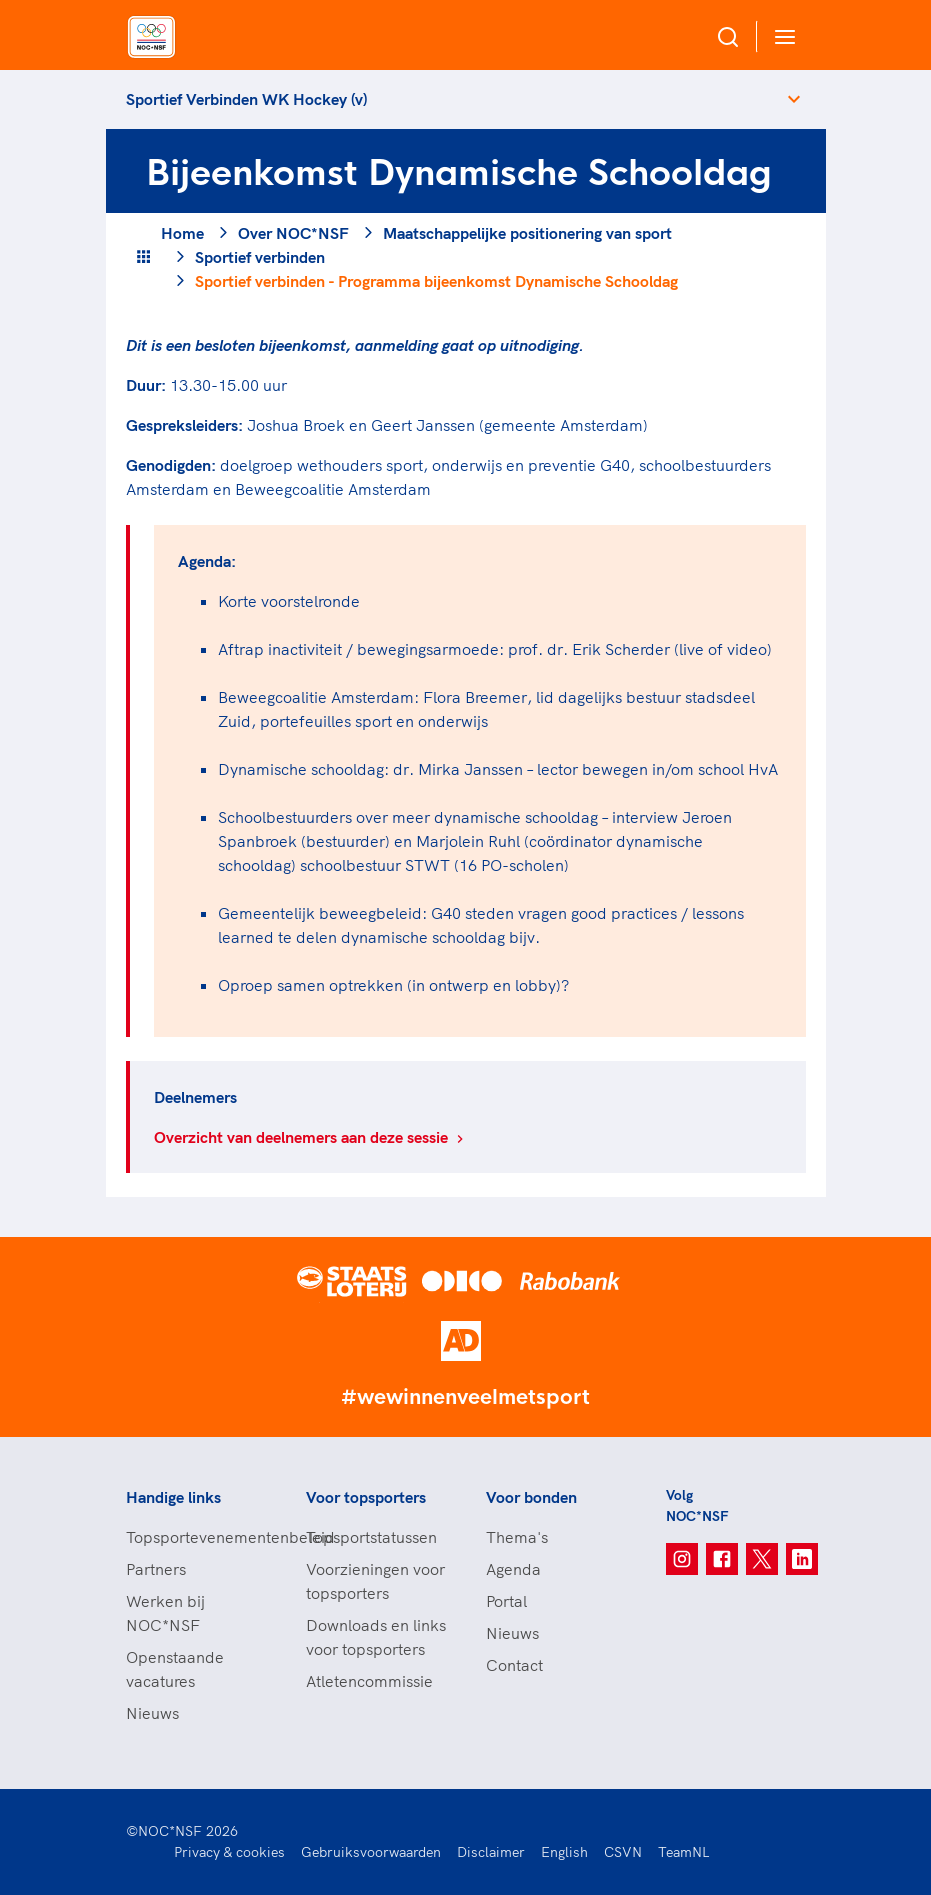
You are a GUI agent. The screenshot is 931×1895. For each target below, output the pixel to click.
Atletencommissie (369, 1681)
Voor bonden (531, 1497)
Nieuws (152, 1713)
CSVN (623, 1852)
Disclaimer (491, 1852)
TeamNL (684, 1852)
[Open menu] (781, 36)
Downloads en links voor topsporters (376, 1637)
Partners (156, 1569)
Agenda (513, 1569)
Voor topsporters (366, 1497)
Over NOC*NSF (293, 233)
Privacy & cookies (229, 1852)
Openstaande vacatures (175, 1669)
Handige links (173, 1497)
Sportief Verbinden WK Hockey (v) (246, 99)
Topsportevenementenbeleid (196, 1537)
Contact (514, 1665)
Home (182, 233)
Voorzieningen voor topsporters (375, 1581)
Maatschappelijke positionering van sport (527, 233)
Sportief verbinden (260, 257)
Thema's (517, 1537)
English (564, 1852)
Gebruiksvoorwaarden (371, 1852)
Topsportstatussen (371, 1537)
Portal (506, 1601)
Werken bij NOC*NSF (165, 1613)
